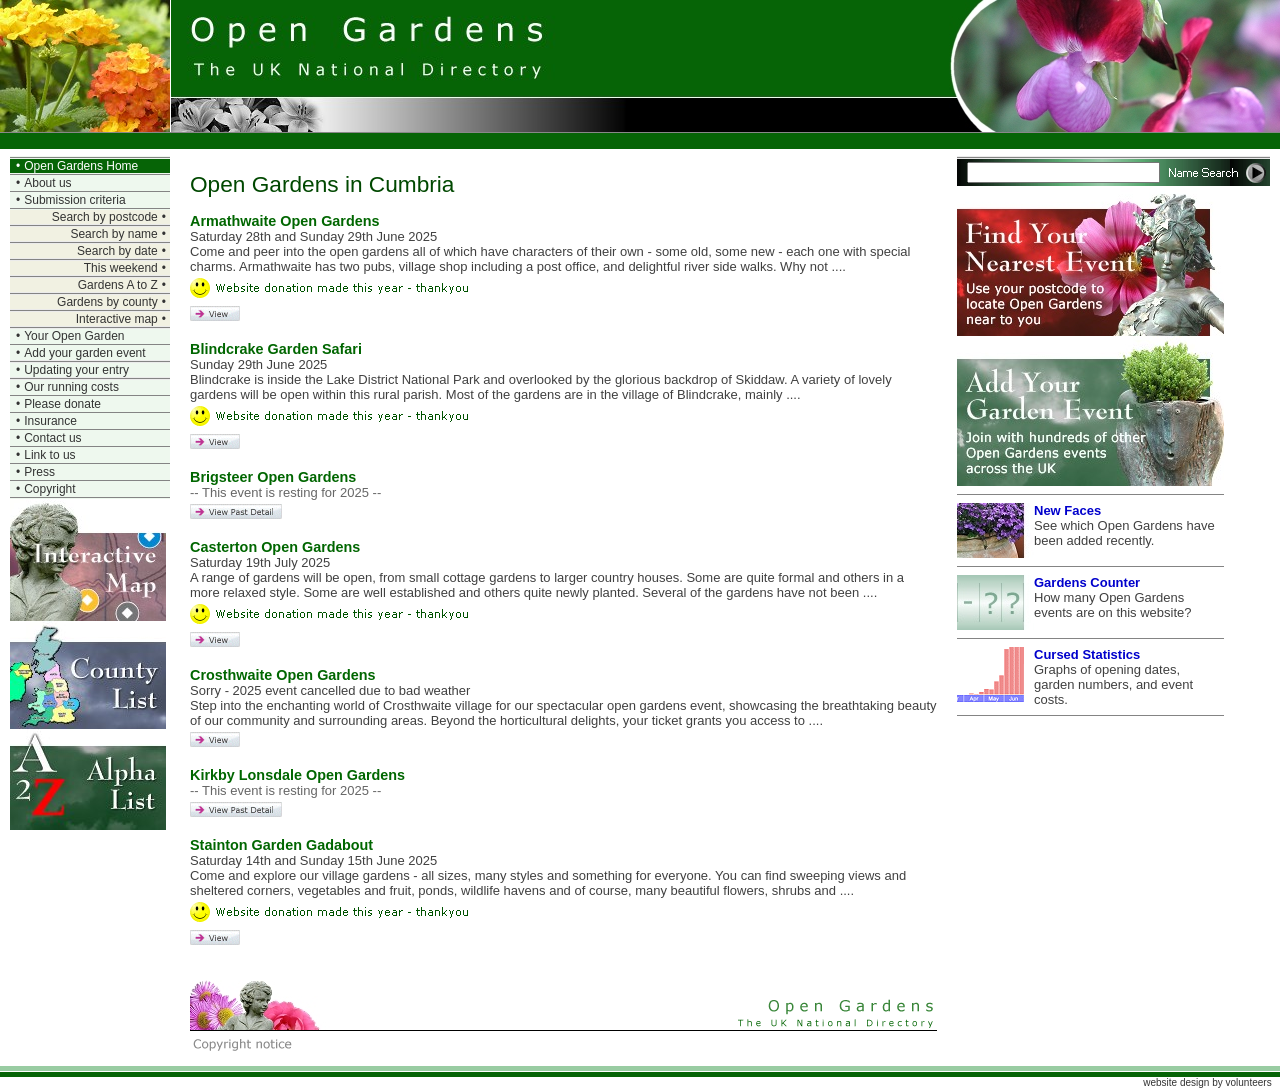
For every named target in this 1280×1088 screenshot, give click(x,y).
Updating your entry (76, 370)
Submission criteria (74, 200)
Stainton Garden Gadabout (281, 845)
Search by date (117, 251)
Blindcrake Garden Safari (276, 349)
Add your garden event (84, 353)
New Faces (1067, 510)
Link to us (49, 455)
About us (47, 183)
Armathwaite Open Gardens (285, 221)
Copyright (49, 489)
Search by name (113, 234)
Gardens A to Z (118, 285)
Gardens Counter (1087, 582)
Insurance (50, 421)
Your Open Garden (74, 336)
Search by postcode (105, 217)
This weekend (121, 268)
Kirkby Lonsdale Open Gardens (297, 775)
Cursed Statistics (1087, 654)
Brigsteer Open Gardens (273, 477)
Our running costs (71, 387)
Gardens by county (107, 302)
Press (39, 472)
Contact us (52, 438)
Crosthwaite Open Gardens (283, 675)
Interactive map (117, 319)
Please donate (62, 404)
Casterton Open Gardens (275, 547)
